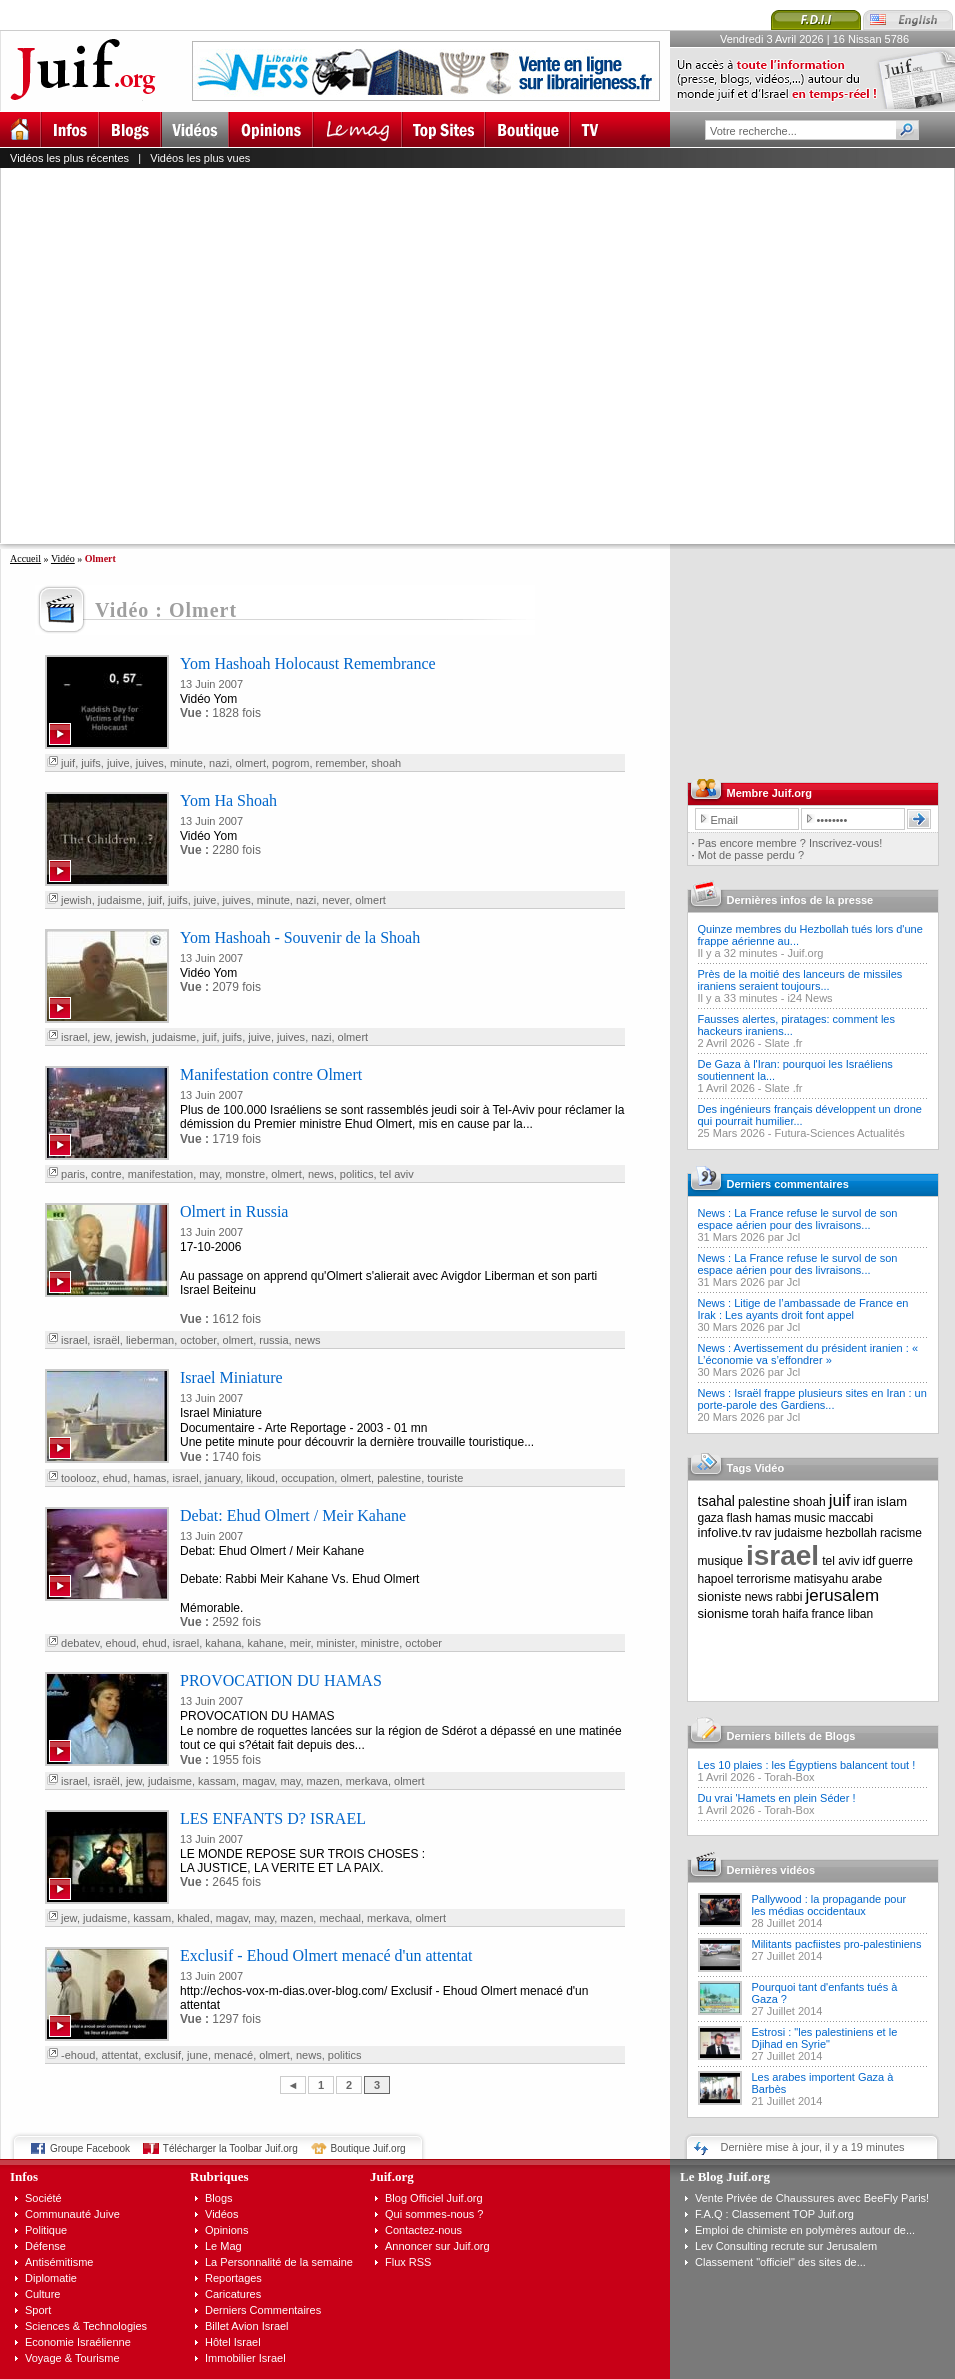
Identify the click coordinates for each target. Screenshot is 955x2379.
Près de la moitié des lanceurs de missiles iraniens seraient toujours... (800, 980)
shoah (386, 763)
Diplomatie (51, 2278)
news (321, 1174)
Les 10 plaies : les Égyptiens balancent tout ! (807, 1765)
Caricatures (233, 2294)
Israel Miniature (231, 1377)
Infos (24, 2176)
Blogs (219, 2198)
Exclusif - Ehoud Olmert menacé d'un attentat (326, 1955)
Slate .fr (784, 1043)
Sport (38, 2310)
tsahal (716, 1501)
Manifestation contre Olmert (271, 1074)
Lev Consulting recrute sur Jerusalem (786, 2246)
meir (300, 1643)
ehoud (121, 1643)
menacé (233, 2055)
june (197, 2055)
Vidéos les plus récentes (69, 158)
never (335, 900)
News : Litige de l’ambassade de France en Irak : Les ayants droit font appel (803, 1309)
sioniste (720, 1596)
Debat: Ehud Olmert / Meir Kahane (293, 1515)
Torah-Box (789, 1777)
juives (150, 763)
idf (869, 1561)
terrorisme (764, 1579)
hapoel (716, 1579)
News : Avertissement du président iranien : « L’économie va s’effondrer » (808, 1354)
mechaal (340, 1918)
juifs (91, 763)
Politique (46, 2230)
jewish (76, 900)
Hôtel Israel (233, 2342)
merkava (367, 1781)
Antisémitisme (59, 2262)
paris (73, 1174)
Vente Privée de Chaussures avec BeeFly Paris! (812, 2198)
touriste (445, 1478)
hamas (149, 1478)
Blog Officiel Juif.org (434, 2198)
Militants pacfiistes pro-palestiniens (837, 1944)
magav (258, 1781)
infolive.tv (725, 1532)
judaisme (120, 900)
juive (118, 763)
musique (720, 1561)
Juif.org (805, 953)
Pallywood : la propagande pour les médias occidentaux (829, 1905)
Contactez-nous (423, 2230)
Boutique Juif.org (368, 2148)
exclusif (162, 2055)
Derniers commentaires (788, 1184)
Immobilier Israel (245, 2358)
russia (273, 1340)
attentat (119, 2055)
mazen (323, 1781)
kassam (217, 1781)
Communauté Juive (72, 2214)
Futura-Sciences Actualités (840, 1133)
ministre (380, 1643)
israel (74, 1037)
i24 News (809, 998)
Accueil (25, 558)
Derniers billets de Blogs (791, 1736)
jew (101, 1037)
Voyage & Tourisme (72, 2358)
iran (864, 1502)
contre (106, 1174)
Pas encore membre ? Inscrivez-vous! (790, 843)
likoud (260, 1478)
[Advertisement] (187, 355)
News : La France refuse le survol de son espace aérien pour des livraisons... (798, 1219)
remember (341, 763)
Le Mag (223, 2246)
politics (357, 1174)
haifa (795, 1614)
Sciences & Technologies (86, 2326)
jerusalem (842, 1595)
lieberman (150, 1340)
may (209, 1174)
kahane (265, 1643)
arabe (866, 1579)
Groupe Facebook (90, 2148)
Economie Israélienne (78, 2342)
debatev (80, 1643)
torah (765, 1614)
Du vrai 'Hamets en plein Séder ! (777, 1798)
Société (43, 2198)
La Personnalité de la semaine (279, 2262)
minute (186, 763)
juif (68, 763)
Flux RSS (408, 2262)
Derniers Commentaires (263, 2310)
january (222, 1478)
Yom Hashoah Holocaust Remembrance (308, 663)
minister (336, 1643)
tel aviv (397, 1174)
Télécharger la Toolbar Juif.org (230, 2148)
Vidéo (63, 558)
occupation (307, 1478)
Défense (45, 2246)
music (809, 1518)
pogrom (290, 763)
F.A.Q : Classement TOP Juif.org (774, 2214)
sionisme (723, 1613)
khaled (193, 1918)
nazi (219, 763)
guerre (895, 1561)
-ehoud (78, 2055)
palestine (399, 1478)
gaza (711, 1518)
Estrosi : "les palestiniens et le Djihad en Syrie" (825, 2038)
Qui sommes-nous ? (434, 2214)
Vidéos (221, 2214)
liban (860, 1614)
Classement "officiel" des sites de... (780, 2262)
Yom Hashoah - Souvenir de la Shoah (300, 937)
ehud (115, 1478)
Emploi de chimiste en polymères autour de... (805, 2230)
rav (763, 1533)
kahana (223, 1643)
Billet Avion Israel (247, 2326)
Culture (42, 2294)
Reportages (233, 2278)
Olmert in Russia (234, 1211)
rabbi (789, 1597)
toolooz (78, 1478)
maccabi (851, 1518)
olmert (250, 763)
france (827, 1614)
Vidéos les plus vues (200, 158)
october (198, 1340)
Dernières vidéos (771, 1870)
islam (892, 1501)
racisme (901, 1533)
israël (106, 1340)
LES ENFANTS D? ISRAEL (273, 1818)
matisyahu (821, 1579)
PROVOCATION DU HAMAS (281, 1680)
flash (739, 1518)
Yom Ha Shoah (228, 800)
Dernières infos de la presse (800, 900)
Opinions (226, 2230)
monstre (245, 1174)
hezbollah (851, 1533)
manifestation (160, 1174)
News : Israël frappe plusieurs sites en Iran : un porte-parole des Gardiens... (812, 1399)
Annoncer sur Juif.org (437, 2246)
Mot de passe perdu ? (751, 855)
